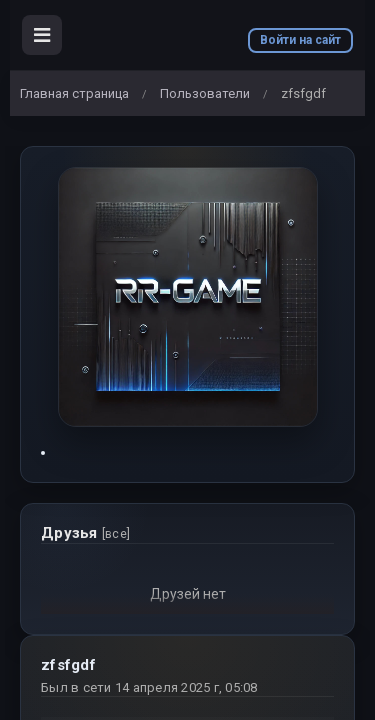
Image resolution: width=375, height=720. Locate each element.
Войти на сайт (300, 40)
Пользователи (205, 93)
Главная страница (74, 93)
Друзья (85, 533)
